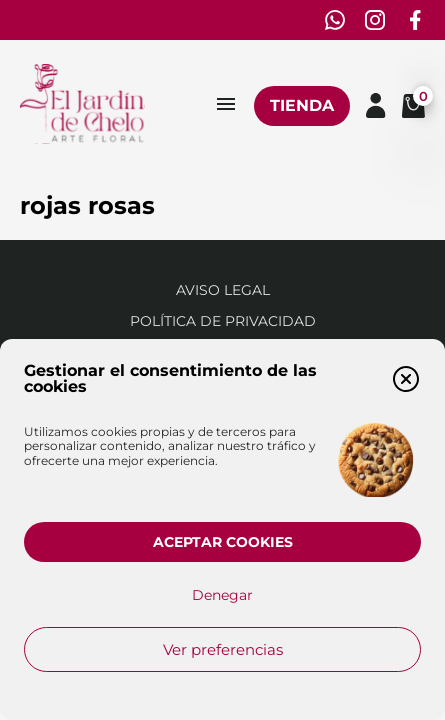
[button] (406, 379)
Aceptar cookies (223, 542)
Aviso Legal (223, 290)
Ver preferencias (223, 649)
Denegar (222, 595)
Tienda (302, 105)
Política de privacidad (223, 321)
